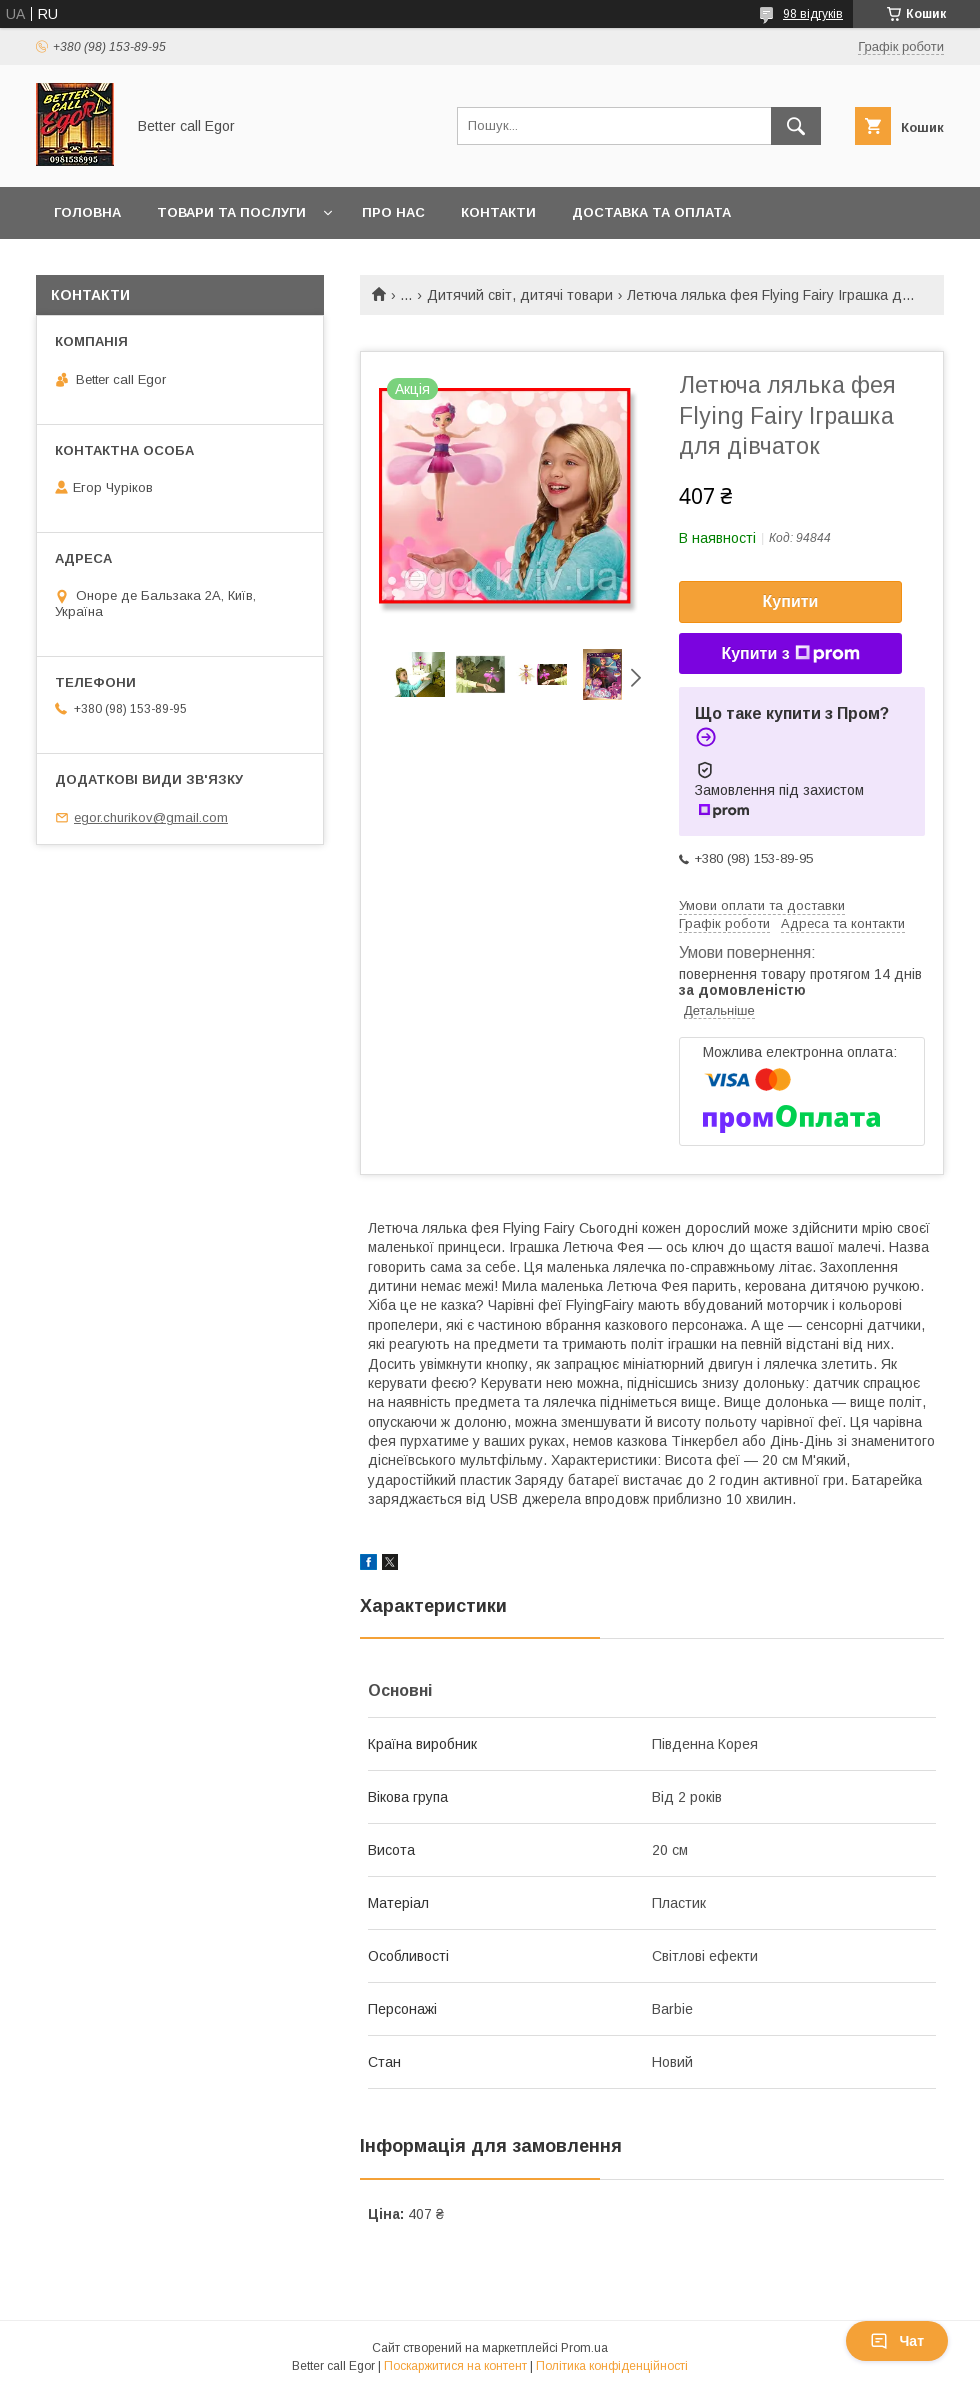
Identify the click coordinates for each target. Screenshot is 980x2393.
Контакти (498, 212)
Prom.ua (584, 2348)
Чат (897, 2341)
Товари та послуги (231, 212)
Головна (87, 212)
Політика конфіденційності (612, 2366)
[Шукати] (796, 126)
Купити (791, 601)
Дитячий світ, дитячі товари (520, 295)
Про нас (393, 212)
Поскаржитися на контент (455, 2366)
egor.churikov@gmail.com (151, 817)
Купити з (790, 654)
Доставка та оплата (651, 212)
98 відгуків (813, 14)
